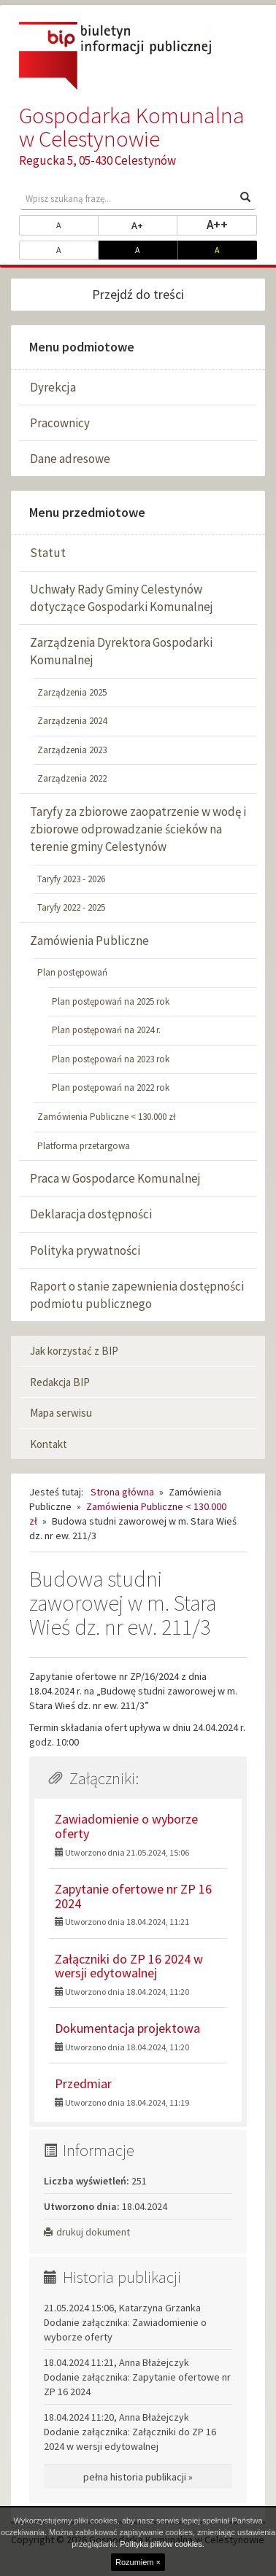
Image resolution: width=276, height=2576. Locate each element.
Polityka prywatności (85, 1250)
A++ (232, 224)
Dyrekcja (53, 387)
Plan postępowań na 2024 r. (106, 1030)
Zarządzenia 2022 (72, 778)
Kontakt (48, 1444)
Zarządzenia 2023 (72, 750)
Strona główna (122, 1491)
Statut (48, 553)
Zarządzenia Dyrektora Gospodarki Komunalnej (121, 651)
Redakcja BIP (60, 1382)
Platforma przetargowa (83, 1146)
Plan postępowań (72, 972)
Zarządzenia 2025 (72, 692)
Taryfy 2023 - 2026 (71, 879)
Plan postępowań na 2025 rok (110, 1001)
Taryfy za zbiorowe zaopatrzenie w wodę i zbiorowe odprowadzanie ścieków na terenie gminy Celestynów (138, 829)
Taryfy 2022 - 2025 (71, 907)
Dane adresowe (70, 459)
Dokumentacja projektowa (127, 2028)
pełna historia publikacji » (138, 2476)
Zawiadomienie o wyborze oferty (126, 1826)
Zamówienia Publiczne (89, 941)
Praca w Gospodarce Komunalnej (115, 1178)
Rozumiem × (138, 2562)
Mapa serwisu (61, 1413)
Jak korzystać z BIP (74, 1351)
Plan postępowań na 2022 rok (110, 1087)
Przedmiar (83, 2083)
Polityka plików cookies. (162, 2544)
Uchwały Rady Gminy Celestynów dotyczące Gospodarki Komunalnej (121, 598)
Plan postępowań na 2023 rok (110, 1059)
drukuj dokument (87, 2231)
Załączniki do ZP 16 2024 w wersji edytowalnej (129, 1966)
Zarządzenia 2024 (72, 721)
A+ (154, 224)
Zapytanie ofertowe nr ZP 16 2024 (133, 1896)
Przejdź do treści (138, 294)
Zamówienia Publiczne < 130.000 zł (106, 1116)
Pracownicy (60, 423)
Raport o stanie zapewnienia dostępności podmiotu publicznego (137, 1295)
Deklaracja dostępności (91, 1214)
